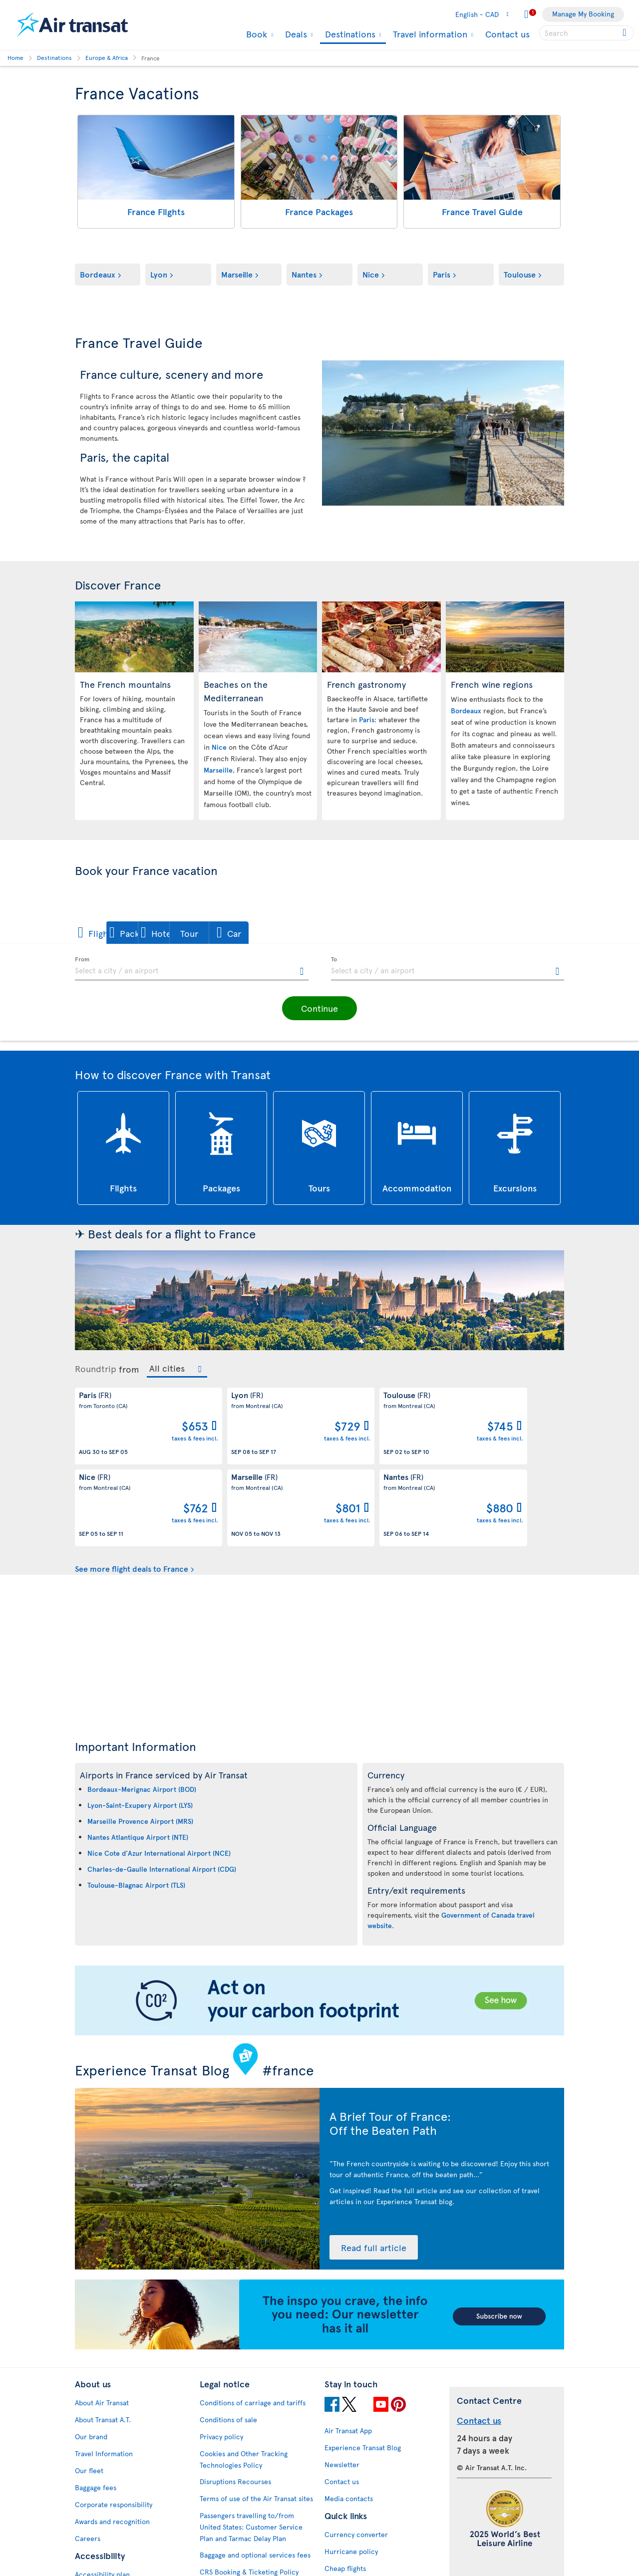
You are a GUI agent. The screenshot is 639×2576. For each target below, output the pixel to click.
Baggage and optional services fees (255, 2473)
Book (255, 33)
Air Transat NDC (349, 2537)
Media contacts (348, 2416)
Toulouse (520, 274)
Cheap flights (345, 2486)
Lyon (158, 274)
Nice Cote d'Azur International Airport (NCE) (159, 1771)
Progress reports (101, 2509)
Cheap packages (350, 2503)
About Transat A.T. (103, 2337)
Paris (441, 274)
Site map (88, 2560)
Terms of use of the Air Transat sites (256, 2416)
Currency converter (356, 2452)
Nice (370, 274)
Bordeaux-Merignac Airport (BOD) (141, 1707)
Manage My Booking (583, 13)
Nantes (304, 274)
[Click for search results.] (625, 32)
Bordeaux (97, 274)
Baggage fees (95, 2405)
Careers (87, 2456)
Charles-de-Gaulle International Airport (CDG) (161, 1787)
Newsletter (341, 2382)
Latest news (342, 2520)
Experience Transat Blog (362, 2365)
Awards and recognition (112, 2439)
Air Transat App (348, 2348)
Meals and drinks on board (366, 2554)
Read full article (368, 2166)
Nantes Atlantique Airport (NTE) (137, 1755)
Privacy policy (221, 2354)
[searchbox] (586, 32)
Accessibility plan (102, 2492)
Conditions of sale (228, 2337)
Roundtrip (95, 1368)
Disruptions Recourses (235, 2399)
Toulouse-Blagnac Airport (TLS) (136, 1803)
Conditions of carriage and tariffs (253, 2320)
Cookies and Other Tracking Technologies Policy (244, 2377)
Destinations (349, 34)
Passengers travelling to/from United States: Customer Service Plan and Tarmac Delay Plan (251, 2445)
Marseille (237, 274)
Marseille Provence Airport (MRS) (140, 1739)
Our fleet (89, 2388)
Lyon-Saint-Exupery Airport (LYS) (140, 1723)
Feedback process (104, 2526)
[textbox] (192, 969)
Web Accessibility (102, 2543)
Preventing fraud (226, 2526)
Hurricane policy (351, 2469)
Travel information (429, 33)
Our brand (91, 2354)
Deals (295, 33)
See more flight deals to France (131, 1486)
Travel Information (104, 2371)
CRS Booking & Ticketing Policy (249, 2490)
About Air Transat (102, 2320)
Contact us (507, 33)
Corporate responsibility (113, 2422)
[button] (109, 932)
